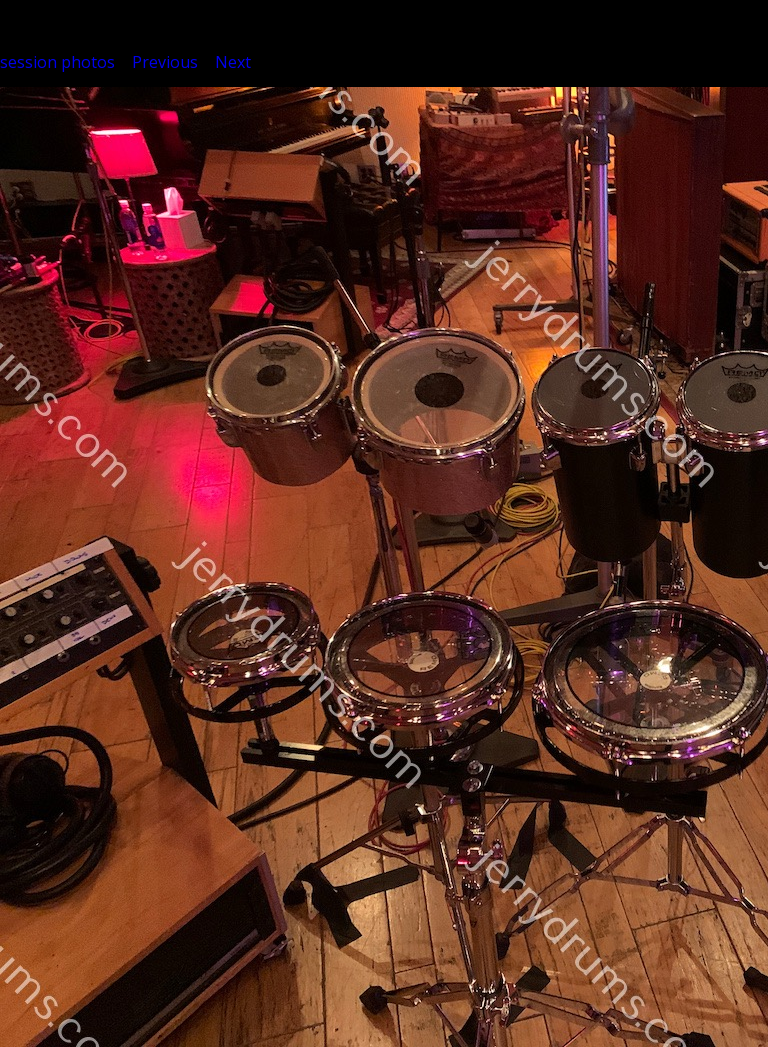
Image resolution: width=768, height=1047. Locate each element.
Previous (165, 62)
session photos (57, 62)
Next (233, 62)
